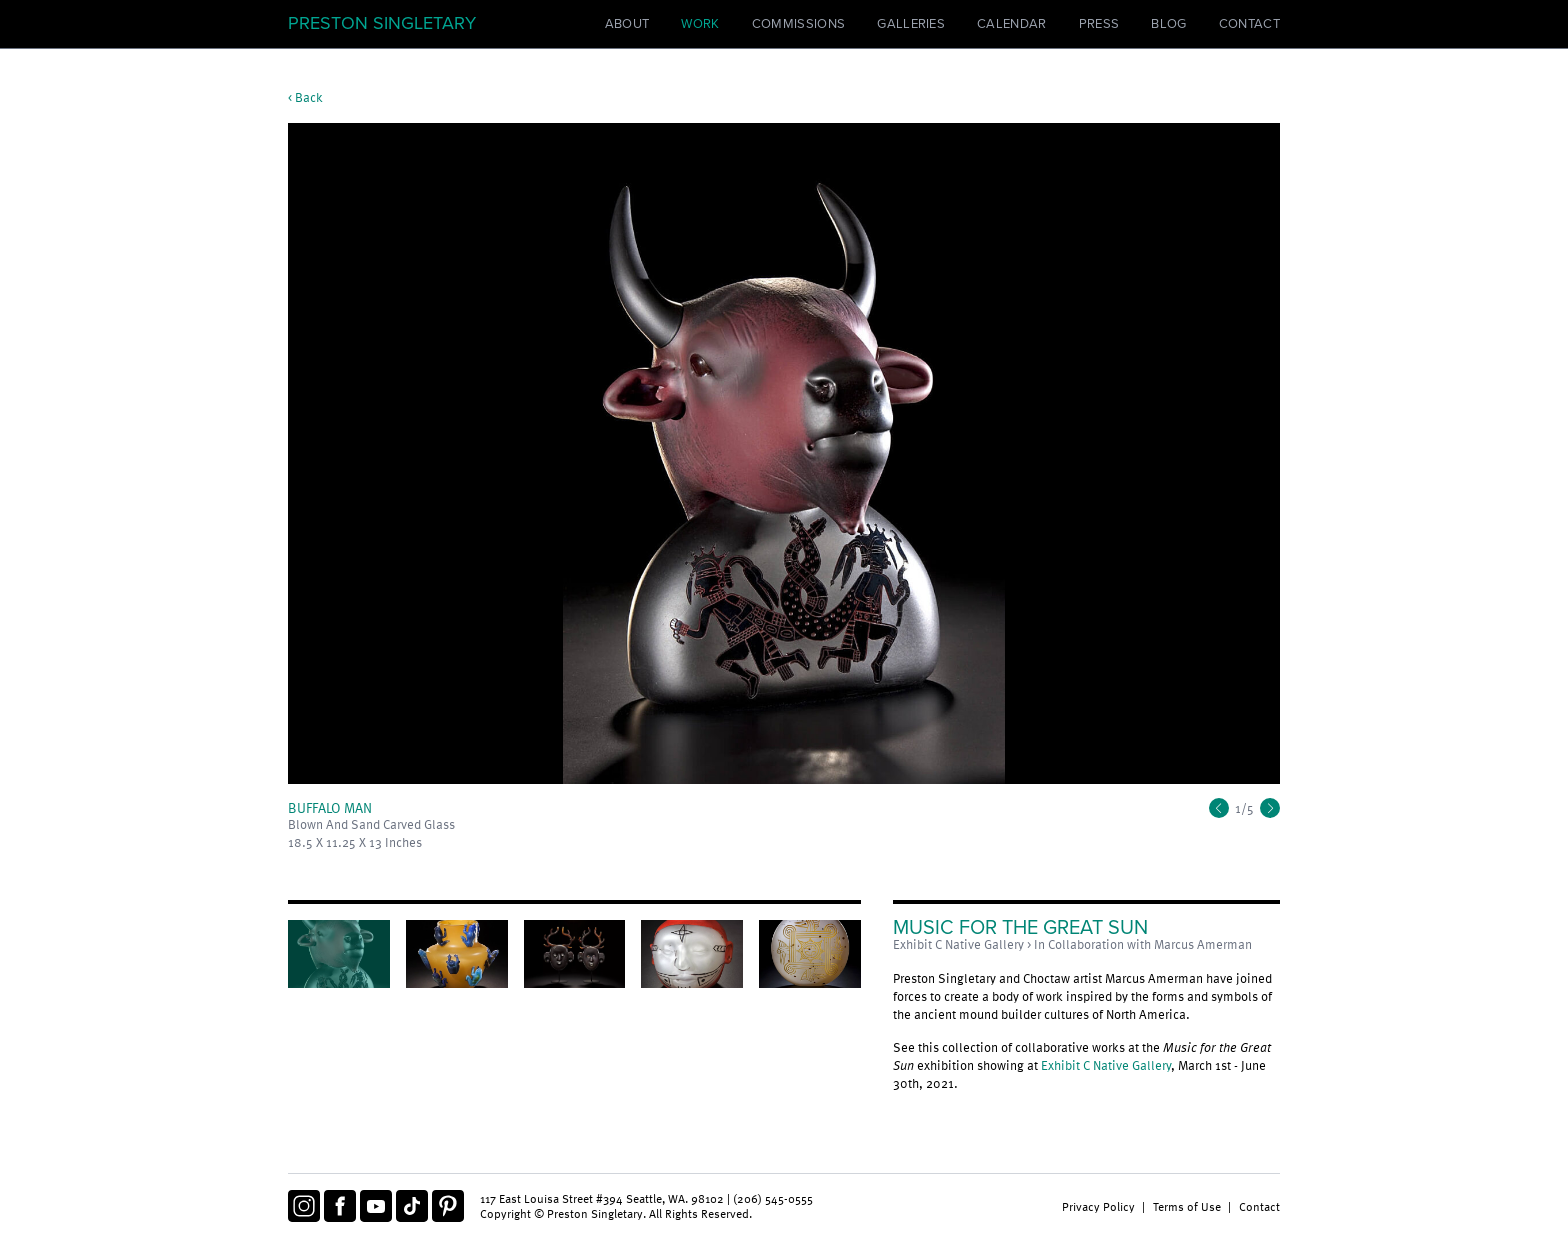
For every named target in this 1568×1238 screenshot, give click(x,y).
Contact (1249, 24)
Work (700, 24)
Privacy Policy (1098, 1206)
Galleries (911, 24)
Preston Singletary (382, 23)
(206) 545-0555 (773, 1198)
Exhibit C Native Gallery (1106, 1065)
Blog (1168, 24)
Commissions (799, 24)
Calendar (1012, 24)
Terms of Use (1187, 1206)
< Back (305, 97)
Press (1099, 24)
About (627, 24)
